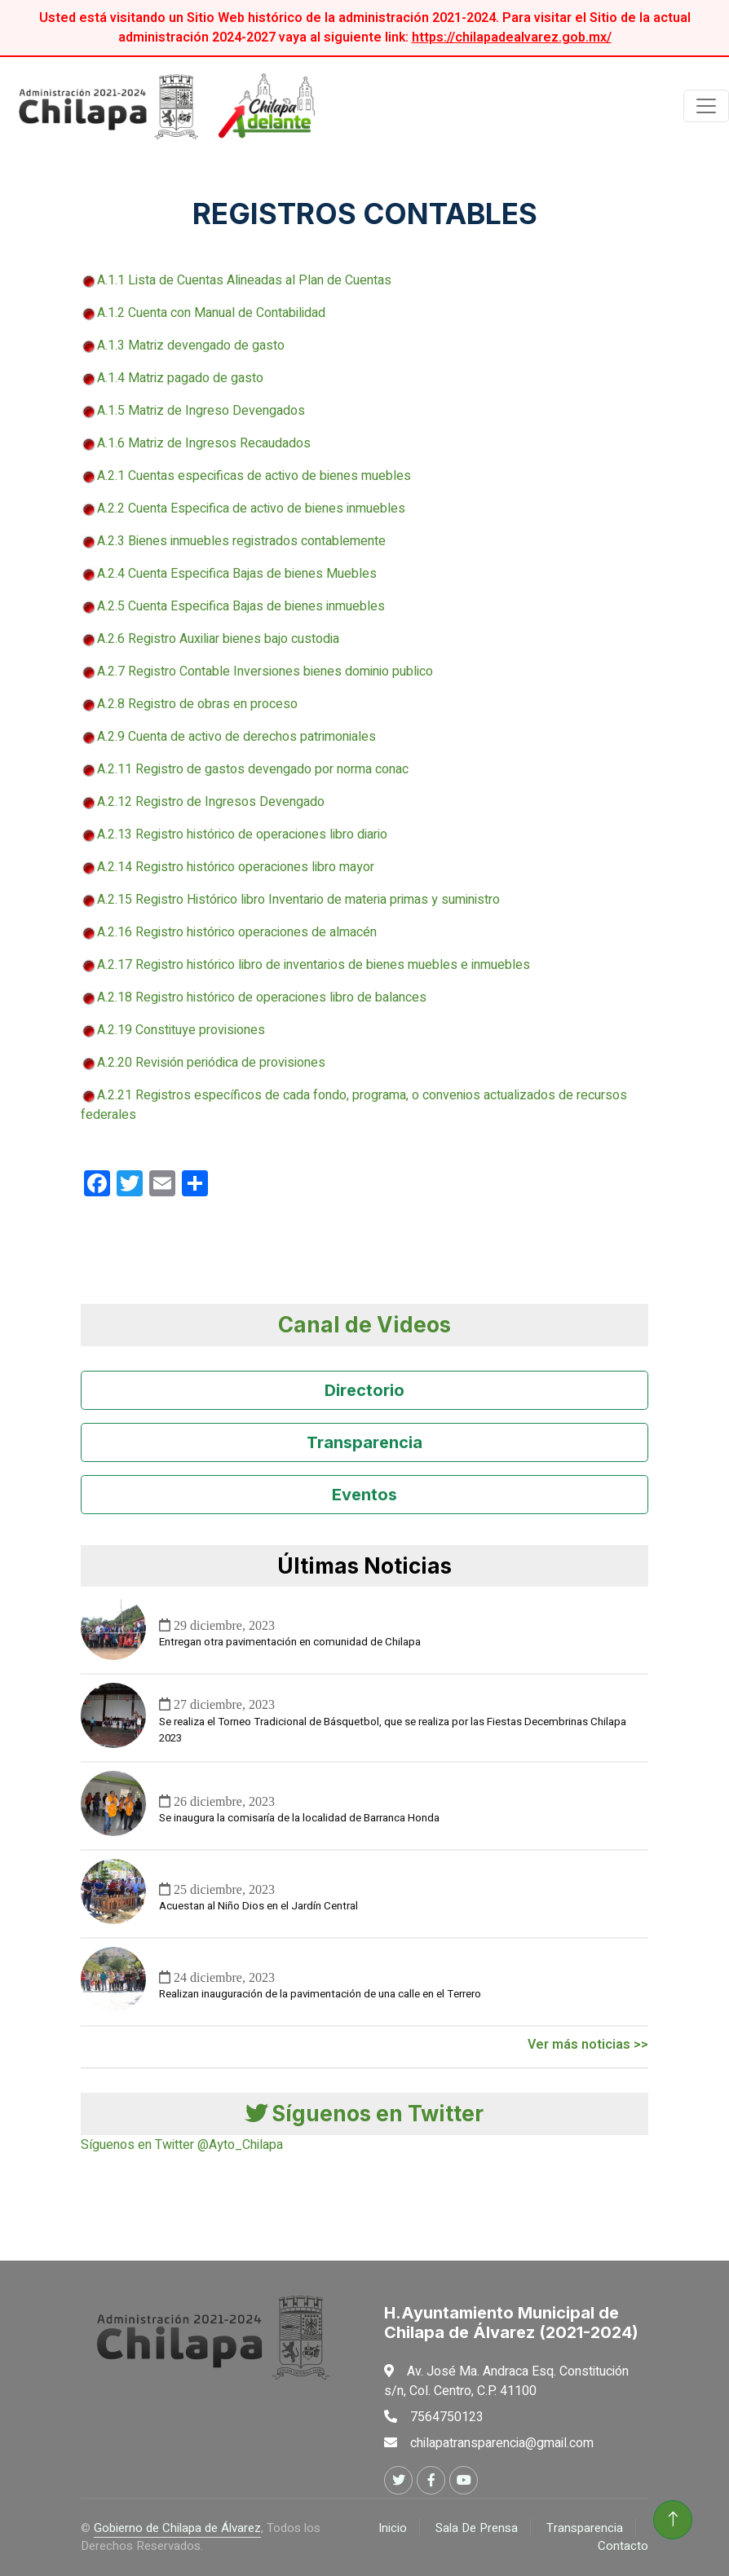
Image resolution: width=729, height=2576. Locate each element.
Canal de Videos (364, 1324)
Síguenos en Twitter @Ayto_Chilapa (182, 2145)
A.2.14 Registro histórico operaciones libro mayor (235, 867)
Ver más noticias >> (588, 2044)
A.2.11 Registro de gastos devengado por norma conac (245, 769)
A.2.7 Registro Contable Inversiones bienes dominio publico (265, 671)
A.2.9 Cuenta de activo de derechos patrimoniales (236, 736)
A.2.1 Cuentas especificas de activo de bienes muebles (254, 476)
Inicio (392, 2528)
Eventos (364, 1494)
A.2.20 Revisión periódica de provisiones (203, 1062)
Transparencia (364, 1442)
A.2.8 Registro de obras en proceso (197, 704)
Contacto (623, 2546)
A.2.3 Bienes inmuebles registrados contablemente (241, 541)
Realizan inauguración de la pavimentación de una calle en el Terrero (320, 1994)
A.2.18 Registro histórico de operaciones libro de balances (261, 997)
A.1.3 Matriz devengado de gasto (191, 345)
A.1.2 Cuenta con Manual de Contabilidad (211, 313)
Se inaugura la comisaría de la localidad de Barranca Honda (299, 1818)
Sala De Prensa (476, 2528)
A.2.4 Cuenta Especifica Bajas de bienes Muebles (237, 573)
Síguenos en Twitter (364, 2113)
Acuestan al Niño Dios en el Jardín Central (258, 1906)
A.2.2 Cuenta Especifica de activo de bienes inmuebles (251, 508)
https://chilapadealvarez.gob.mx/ (512, 37)
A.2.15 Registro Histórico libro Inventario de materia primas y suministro (298, 899)
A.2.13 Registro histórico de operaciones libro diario (242, 834)
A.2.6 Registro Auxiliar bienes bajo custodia (218, 639)
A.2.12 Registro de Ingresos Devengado (203, 802)
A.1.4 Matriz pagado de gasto (180, 378)
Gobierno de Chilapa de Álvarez (177, 2528)
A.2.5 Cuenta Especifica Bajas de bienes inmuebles (241, 606)
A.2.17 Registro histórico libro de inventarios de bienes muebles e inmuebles (313, 965)
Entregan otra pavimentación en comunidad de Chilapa (290, 1642)
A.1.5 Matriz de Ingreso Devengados (201, 411)
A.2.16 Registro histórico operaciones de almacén (237, 932)
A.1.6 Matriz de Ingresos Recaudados (204, 443)
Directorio (364, 1390)
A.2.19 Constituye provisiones (173, 1030)
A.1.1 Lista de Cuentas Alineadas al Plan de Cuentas (244, 280)
